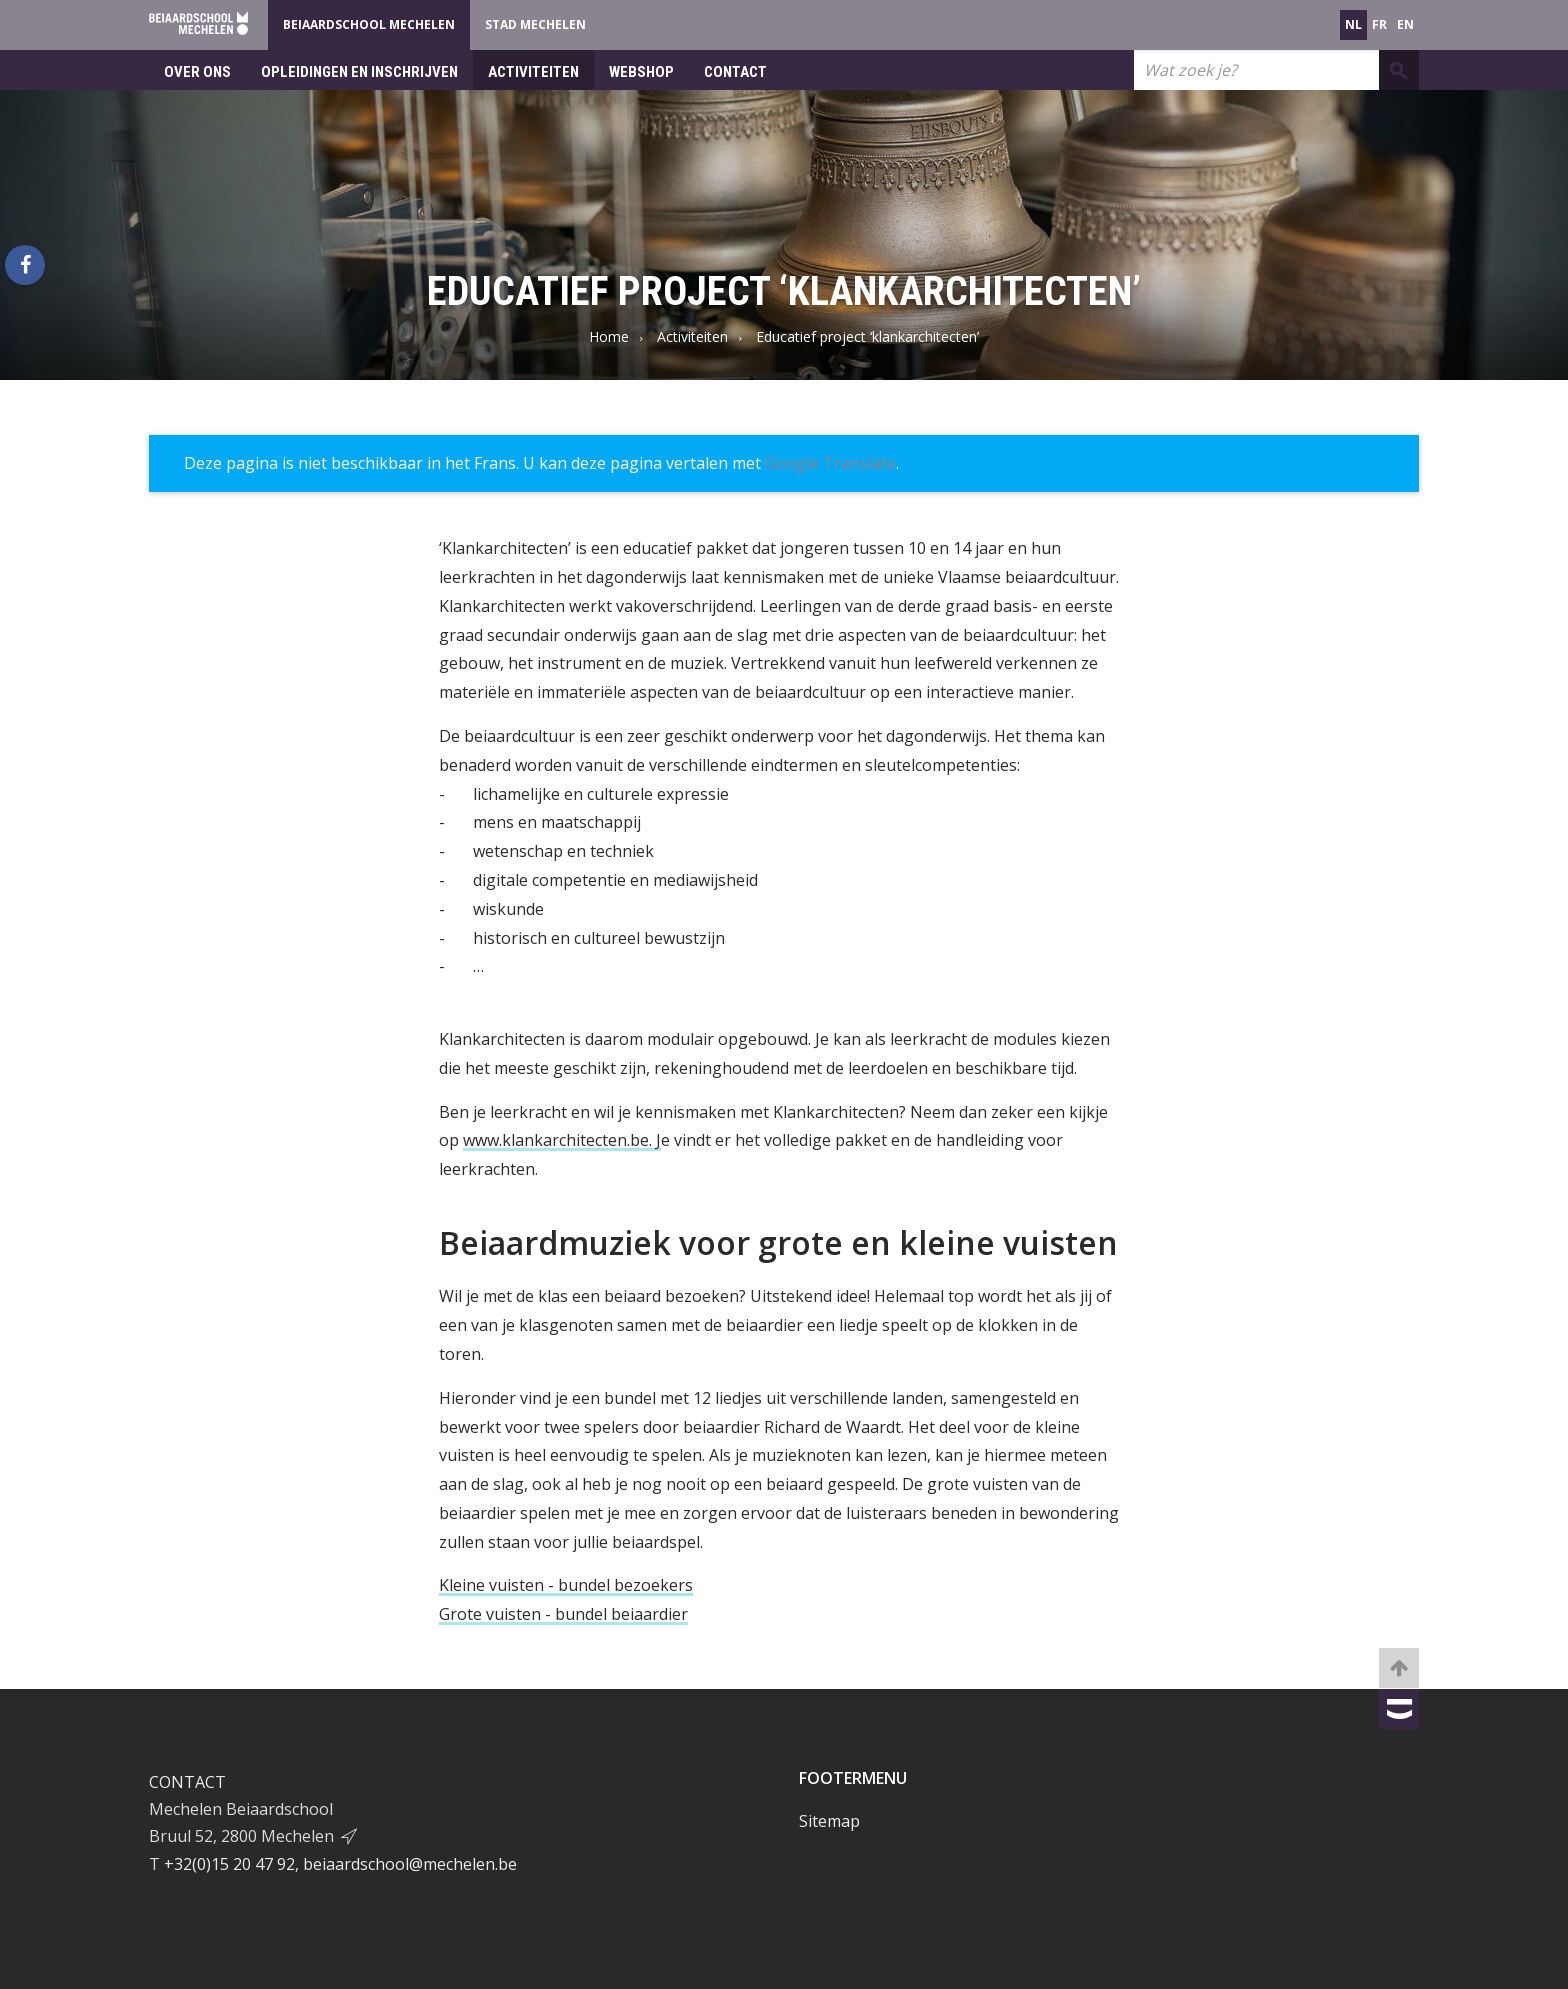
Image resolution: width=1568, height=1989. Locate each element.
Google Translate (830, 463)
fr (1379, 24)
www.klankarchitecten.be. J (562, 1140)
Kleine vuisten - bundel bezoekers (566, 1585)
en (1405, 24)
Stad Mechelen (535, 24)
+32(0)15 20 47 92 (229, 1864)
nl (1353, 24)
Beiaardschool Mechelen (369, 24)
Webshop (641, 72)
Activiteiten (533, 72)
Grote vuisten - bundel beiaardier (563, 1614)
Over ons (197, 72)
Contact (735, 72)
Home (609, 336)
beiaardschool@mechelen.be (410, 1864)
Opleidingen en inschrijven (359, 72)
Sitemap (829, 1821)
